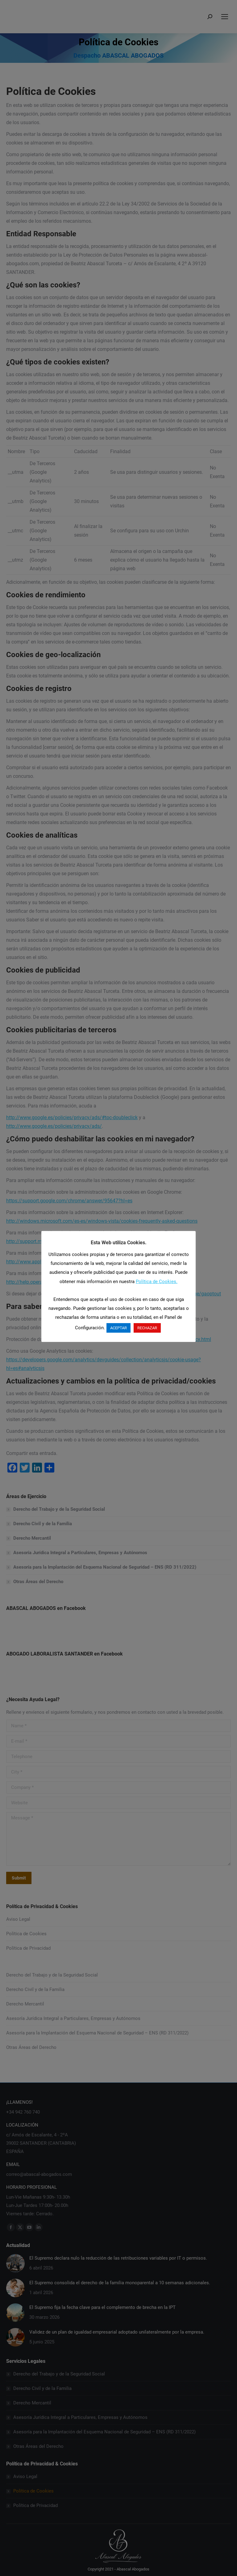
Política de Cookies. (156, 1281)
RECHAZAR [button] (147, 1328)
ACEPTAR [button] (118, 1328)
